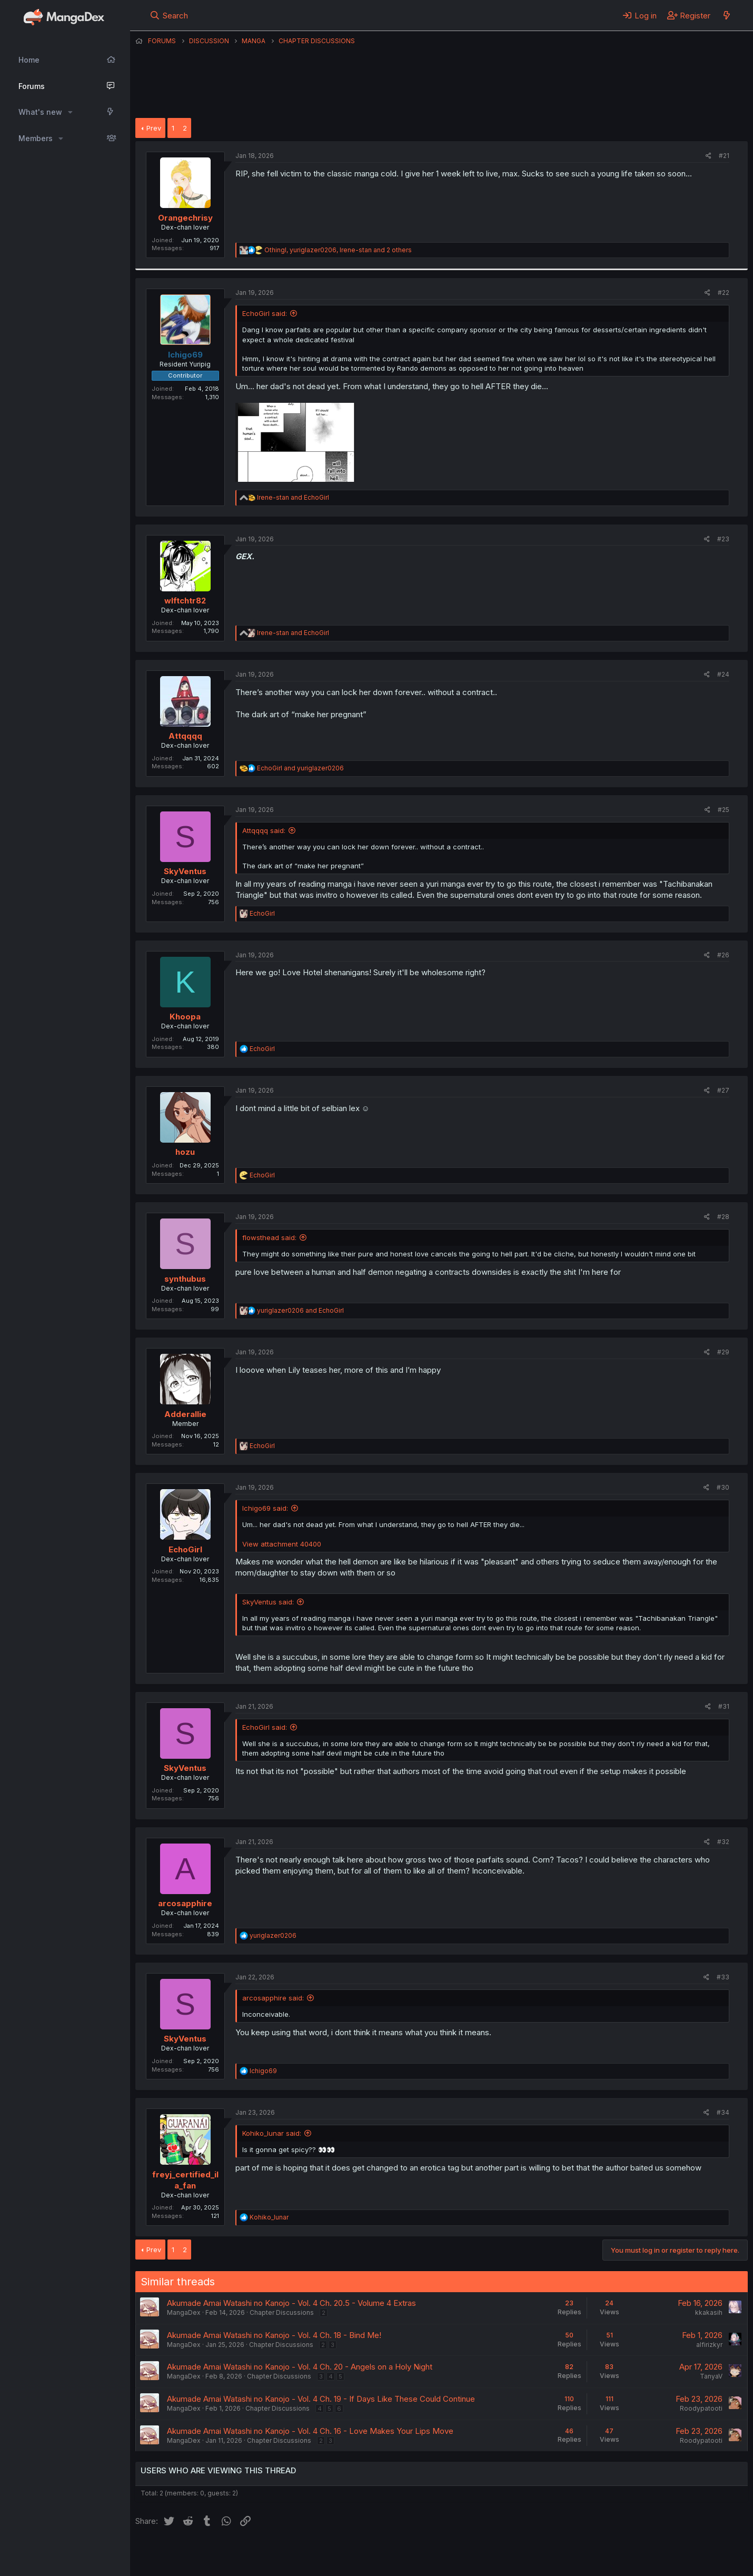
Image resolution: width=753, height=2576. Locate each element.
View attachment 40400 (281, 1544)
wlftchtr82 (185, 601)
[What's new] (726, 15)
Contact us (273, 2554)
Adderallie (185, 1414)
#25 (723, 810)
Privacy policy (393, 2554)
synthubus (185, 1279)
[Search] (168, 15)
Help (437, 2554)
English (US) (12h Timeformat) (189, 2554)
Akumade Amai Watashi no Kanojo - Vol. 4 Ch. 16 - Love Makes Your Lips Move (310, 2431)
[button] (70, 112)
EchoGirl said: (264, 313)
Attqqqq (185, 736)
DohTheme (647, 2561)
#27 (723, 1090)
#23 (723, 539)
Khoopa (185, 1017)
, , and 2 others (338, 250)
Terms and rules (330, 2554)
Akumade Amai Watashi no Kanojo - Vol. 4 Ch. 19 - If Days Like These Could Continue (321, 2399)
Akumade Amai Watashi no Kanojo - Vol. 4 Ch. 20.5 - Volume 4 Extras (291, 2303)
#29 (723, 1352)
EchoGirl (185, 1549)
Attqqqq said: (263, 830)
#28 (723, 1217)
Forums (31, 86)
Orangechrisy (185, 218)
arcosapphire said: (273, 1998)
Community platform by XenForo (661, 2553)
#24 (723, 674)
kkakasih (708, 2312)
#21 (724, 156)
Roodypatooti (701, 2408)
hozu (185, 1152)
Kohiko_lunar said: (271, 2133)
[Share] (708, 156)
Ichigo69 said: (265, 1508)
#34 (723, 2112)
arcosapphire (185, 1903)
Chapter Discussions (282, 2312)
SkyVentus (185, 871)
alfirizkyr (709, 2345)
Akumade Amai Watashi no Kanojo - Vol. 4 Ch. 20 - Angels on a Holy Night (299, 2367)
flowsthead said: (269, 1237)
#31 (723, 1706)
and (293, 497)
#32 (723, 1842)
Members (35, 138)
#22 (723, 292)
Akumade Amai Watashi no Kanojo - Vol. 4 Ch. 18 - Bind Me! (274, 2335)
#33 (723, 1977)
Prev (153, 128)
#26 (723, 955)
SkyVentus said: (268, 1602)
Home (28, 59)
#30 (723, 1487)
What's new (40, 111)
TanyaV (711, 2376)
